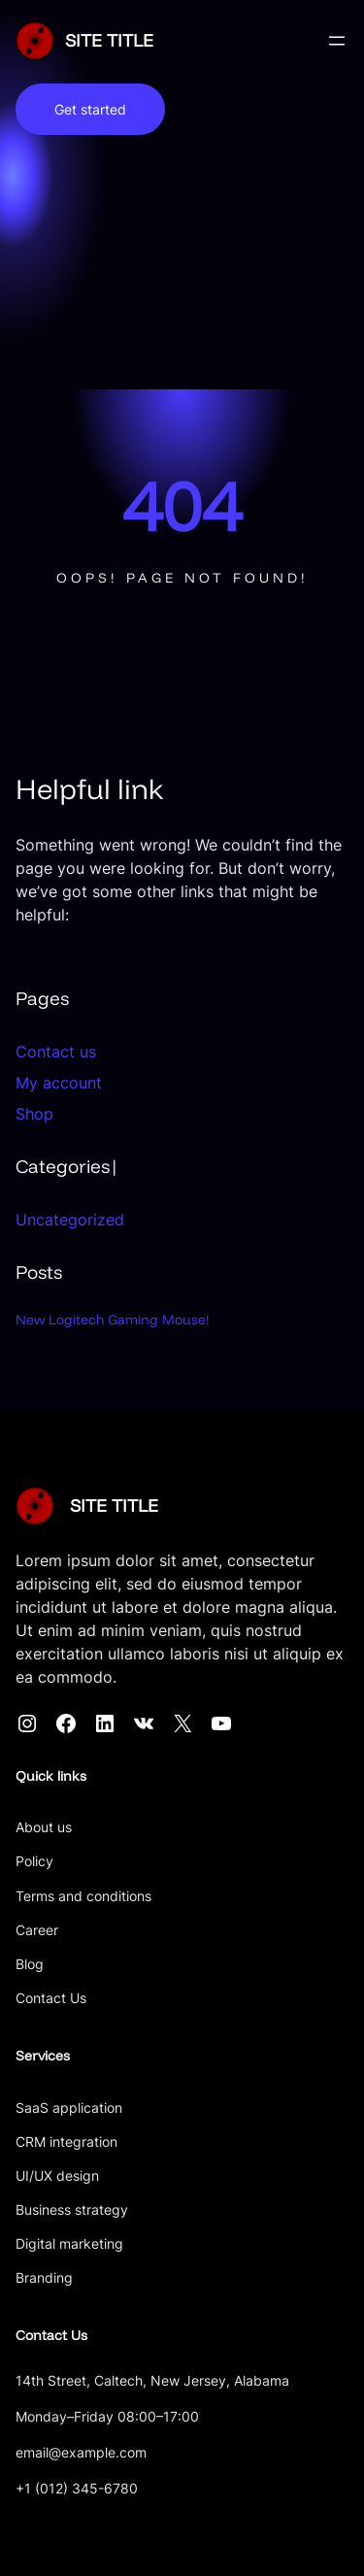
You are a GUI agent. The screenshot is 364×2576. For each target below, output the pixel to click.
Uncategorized (70, 1219)
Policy (34, 1861)
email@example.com (81, 2452)
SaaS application (69, 2107)
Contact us (56, 1051)
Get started (90, 109)
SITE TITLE (109, 40)
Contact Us (51, 1998)
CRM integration (66, 2141)
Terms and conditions (83, 1896)
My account (59, 1082)
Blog (30, 1964)
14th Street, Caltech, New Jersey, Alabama (152, 2380)
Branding (44, 2277)
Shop (34, 1113)
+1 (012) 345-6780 (77, 2488)
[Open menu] (336, 40)
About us (44, 1827)
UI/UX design (57, 2175)
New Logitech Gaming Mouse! (113, 1319)
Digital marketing (69, 2243)
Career (37, 1930)
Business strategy (72, 2209)
